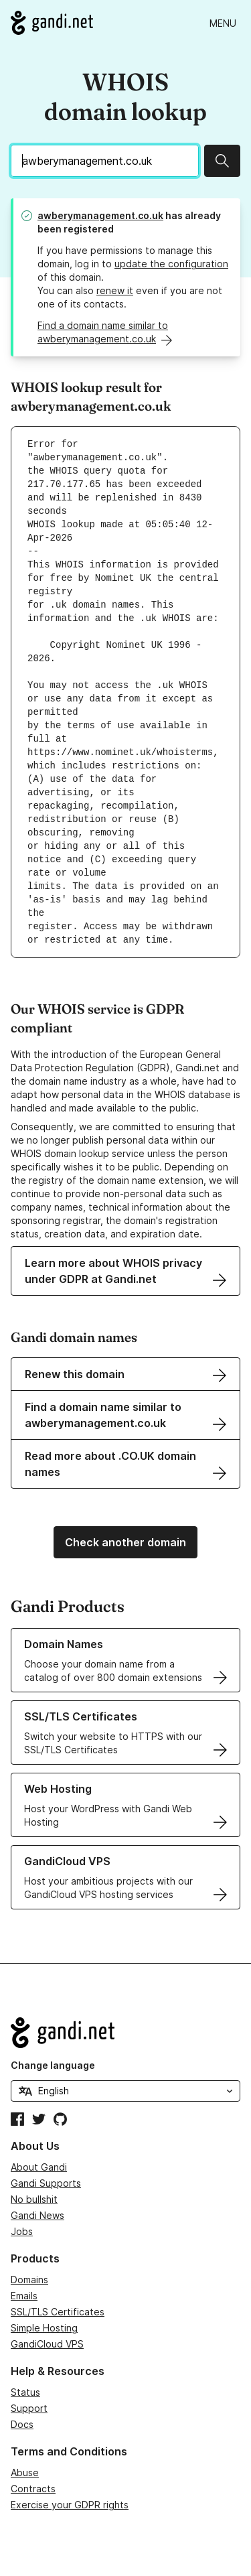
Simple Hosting (44, 2327)
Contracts (33, 2488)
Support (29, 2408)
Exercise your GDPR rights (70, 2504)
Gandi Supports (46, 2183)
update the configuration (171, 263)
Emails (24, 2295)
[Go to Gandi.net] (52, 23)
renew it (114, 290)
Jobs (22, 2231)
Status (25, 2392)
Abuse (25, 2472)
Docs (22, 2424)
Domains (29, 2279)
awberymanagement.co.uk (100, 215)
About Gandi (39, 2167)
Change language (53, 2065)
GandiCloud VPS (47, 2344)
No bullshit (34, 2199)
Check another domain (125, 1542)
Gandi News (37, 2215)
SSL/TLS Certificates (57, 2311)
